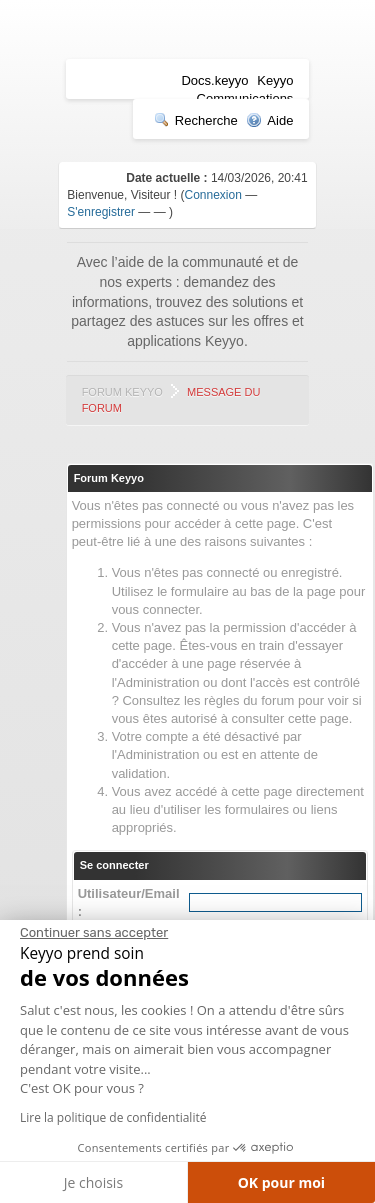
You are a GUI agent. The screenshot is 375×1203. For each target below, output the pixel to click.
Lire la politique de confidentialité (113, 1117)
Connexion (213, 195)
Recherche (196, 120)
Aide (269, 120)
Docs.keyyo (214, 80)
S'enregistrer (101, 212)
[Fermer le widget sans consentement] (94, 933)
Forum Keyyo (122, 392)
